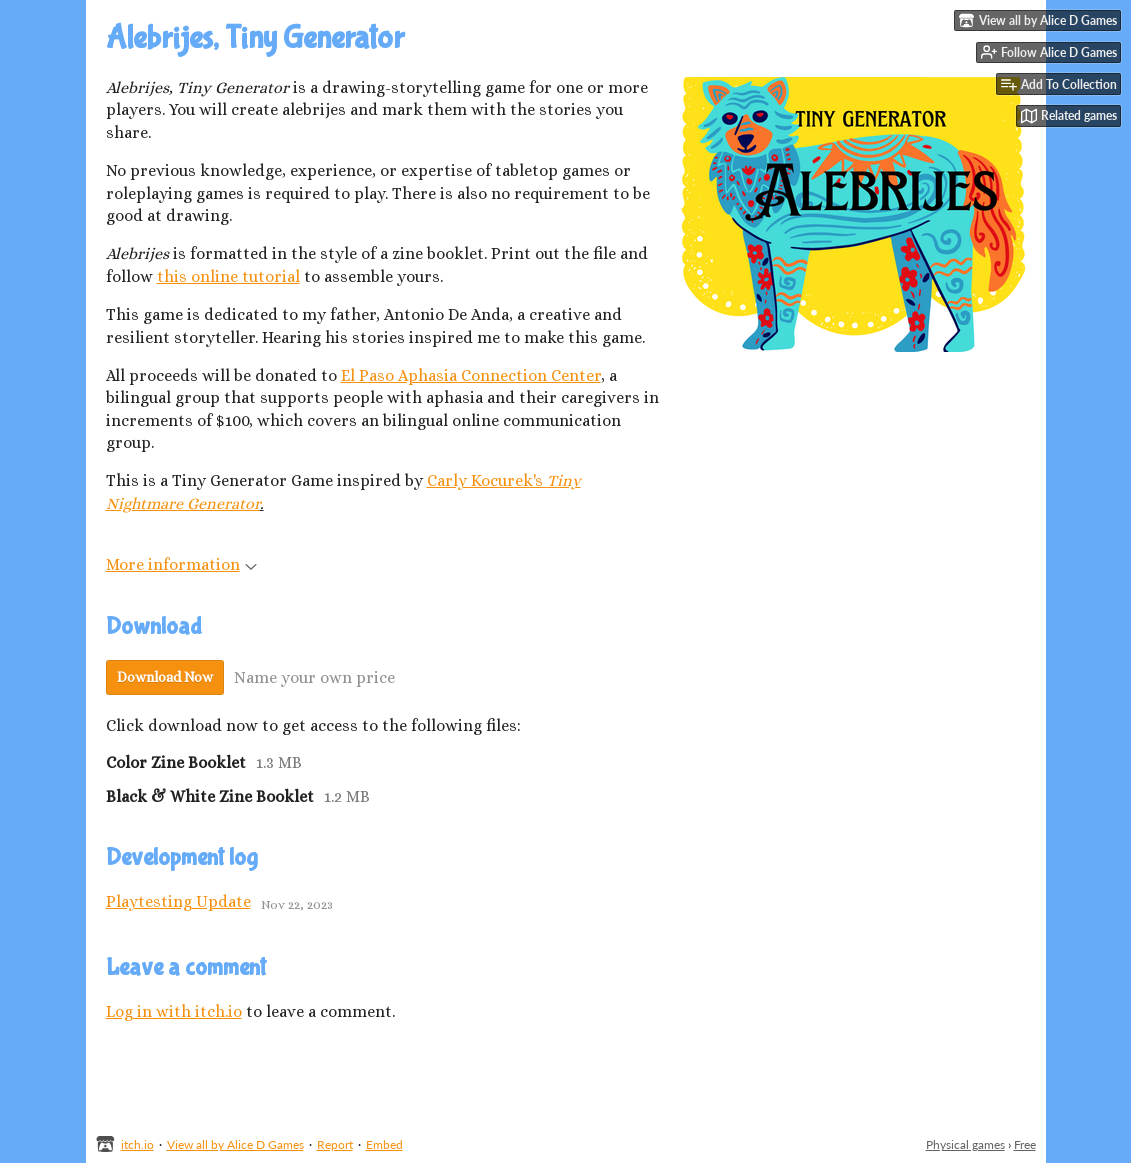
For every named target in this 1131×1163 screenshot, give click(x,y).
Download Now (165, 677)
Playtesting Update (178, 901)
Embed (384, 1144)
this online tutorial (228, 276)
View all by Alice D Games (235, 1144)
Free (1025, 1144)
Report (335, 1144)
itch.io (137, 1144)
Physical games (965, 1144)
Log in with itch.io (174, 1011)
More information (181, 564)
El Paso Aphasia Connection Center (471, 375)
